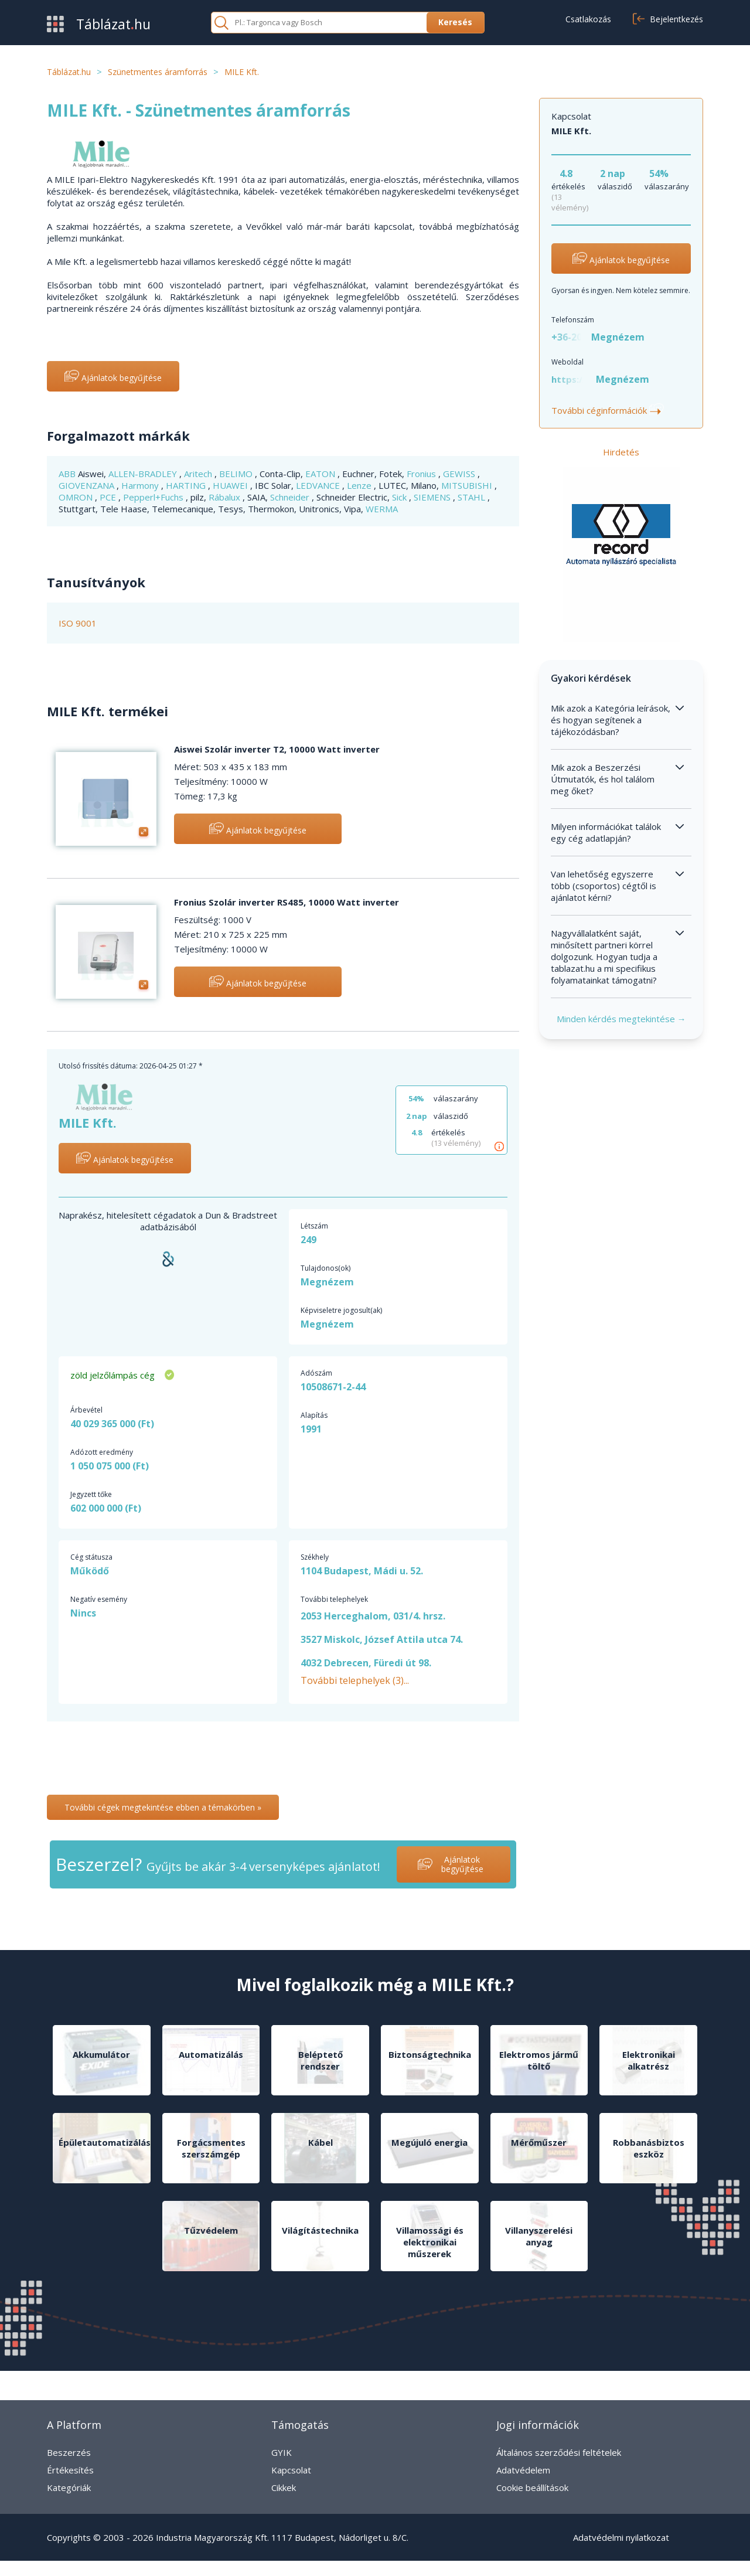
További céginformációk (607, 410)
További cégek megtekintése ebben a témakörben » (162, 1807)
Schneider (291, 497)
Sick (400, 497)
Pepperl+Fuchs (154, 497)
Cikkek (283, 2487)
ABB (68, 473)
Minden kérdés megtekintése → (621, 1019)
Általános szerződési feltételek (558, 2452)
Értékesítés (70, 2470)
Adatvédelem (523, 2470)
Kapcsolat (291, 2470)
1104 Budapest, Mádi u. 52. (362, 1570)
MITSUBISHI (468, 485)
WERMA (382, 509)
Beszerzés (69, 2452)
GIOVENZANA (88, 485)
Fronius (422, 473)
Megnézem (618, 337)
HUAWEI (231, 485)
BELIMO (237, 473)
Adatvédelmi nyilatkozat (621, 2537)
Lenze (360, 485)
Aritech (199, 473)
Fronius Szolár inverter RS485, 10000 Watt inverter (286, 902)
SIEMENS (433, 497)
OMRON (77, 497)
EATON (321, 473)
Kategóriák (69, 2487)
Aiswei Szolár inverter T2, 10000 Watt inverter (277, 749)
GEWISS (460, 473)
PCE (109, 497)
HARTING (187, 485)
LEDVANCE (319, 485)
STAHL (473, 497)
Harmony (141, 485)
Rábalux (226, 497)
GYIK (281, 2452)
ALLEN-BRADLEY (143, 473)
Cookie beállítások (532, 2487)
